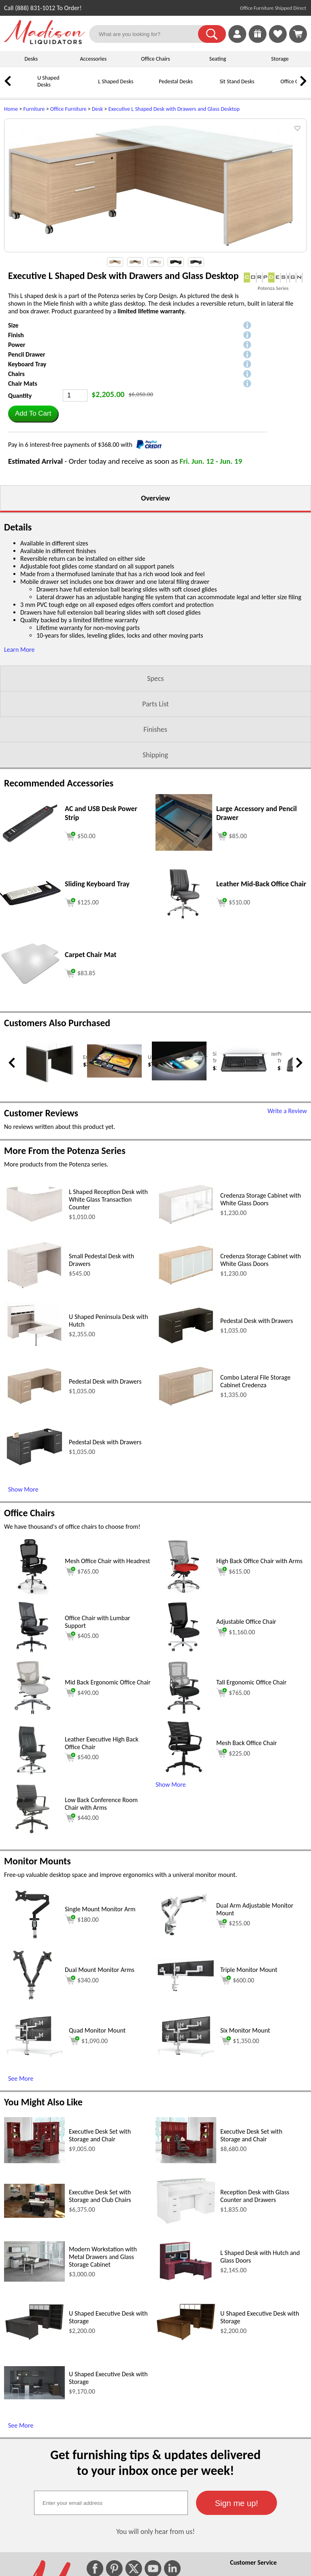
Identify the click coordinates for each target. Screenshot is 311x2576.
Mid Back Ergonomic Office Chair (108, 1682)
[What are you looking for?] (148, 34)
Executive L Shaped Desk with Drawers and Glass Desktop (173, 109)
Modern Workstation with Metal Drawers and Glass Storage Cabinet (103, 2256)
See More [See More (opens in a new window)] (20, 2078)
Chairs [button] (16, 374)
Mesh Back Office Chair (246, 1743)
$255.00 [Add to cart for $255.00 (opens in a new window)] (233, 1923)
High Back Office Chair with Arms (259, 1561)
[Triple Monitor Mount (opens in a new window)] (186, 1990)
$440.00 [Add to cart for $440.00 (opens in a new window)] (82, 1817)
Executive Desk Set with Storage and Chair (100, 2135)
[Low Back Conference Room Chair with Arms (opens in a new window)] (32, 1835)
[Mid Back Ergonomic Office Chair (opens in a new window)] (32, 1714)
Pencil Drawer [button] (26, 354)
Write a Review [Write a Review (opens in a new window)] (287, 1111)
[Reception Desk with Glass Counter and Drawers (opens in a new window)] (186, 2223)
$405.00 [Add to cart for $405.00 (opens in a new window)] (82, 1635)
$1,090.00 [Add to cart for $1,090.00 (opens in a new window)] (88, 2040)
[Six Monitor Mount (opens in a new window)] (186, 2054)
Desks (31, 58)
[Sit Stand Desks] (208, 87)
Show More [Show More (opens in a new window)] (23, 1489)
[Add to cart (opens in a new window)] (80, 835)
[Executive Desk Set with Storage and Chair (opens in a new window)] (34, 2161)
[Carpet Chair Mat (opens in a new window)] (30, 983)
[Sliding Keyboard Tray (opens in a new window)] (30, 903)
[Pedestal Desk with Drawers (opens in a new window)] (186, 1344)
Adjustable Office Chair (246, 1621)
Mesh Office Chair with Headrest (107, 1561)
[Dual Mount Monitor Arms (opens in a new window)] (32, 2001)
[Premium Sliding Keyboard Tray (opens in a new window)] (244, 1074)
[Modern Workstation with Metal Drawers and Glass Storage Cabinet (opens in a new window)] (34, 2279)
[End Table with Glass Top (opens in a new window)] (49, 1084)
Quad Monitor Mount (97, 2030)
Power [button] (16, 345)
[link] (298, 34)
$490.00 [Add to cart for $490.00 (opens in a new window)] (82, 1692)
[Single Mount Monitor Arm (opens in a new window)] (32, 1940)
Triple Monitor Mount (248, 1970)
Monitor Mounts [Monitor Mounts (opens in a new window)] (37, 1861)
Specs (155, 678)
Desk (97, 109)
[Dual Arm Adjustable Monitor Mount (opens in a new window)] (184, 1940)
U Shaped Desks (48, 81)
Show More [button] (171, 1784)
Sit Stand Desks (236, 81)
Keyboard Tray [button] (27, 364)
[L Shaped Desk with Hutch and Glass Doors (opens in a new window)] (186, 2282)
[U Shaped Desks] (26, 87)
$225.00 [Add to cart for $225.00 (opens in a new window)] (233, 1753)
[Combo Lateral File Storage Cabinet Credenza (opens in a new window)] (186, 1407)
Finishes (155, 729)
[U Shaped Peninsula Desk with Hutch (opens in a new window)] (34, 1347)
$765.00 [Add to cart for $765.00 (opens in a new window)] (82, 1571)
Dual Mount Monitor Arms (99, 1970)
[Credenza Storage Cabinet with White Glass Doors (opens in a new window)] (186, 1225)
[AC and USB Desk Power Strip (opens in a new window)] (30, 841)
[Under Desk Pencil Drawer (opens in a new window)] (114, 1075)
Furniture (34, 109)
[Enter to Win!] (257, 40)
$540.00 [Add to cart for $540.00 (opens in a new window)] (82, 1757)
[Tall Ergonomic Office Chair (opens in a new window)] (183, 1714)
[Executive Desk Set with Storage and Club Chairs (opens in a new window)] (34, 2215)
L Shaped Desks (115, 81)
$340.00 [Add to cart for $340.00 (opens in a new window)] (82, 1980)
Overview (155, 498)
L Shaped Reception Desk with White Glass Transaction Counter (108, 1199)
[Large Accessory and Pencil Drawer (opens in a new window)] (184, 848)
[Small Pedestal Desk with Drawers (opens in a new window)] (34, 1289)
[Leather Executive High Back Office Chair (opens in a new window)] (32, 1774)
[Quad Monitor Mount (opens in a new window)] (34, 2054)
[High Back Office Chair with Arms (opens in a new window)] (184, 1592)
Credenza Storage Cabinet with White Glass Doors (260, 1199)
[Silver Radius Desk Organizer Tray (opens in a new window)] (179, 1078)
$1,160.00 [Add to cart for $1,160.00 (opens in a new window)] (235, 1631)
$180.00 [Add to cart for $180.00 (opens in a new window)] (82, 1919)
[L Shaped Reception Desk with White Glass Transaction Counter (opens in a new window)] (34, 1222)
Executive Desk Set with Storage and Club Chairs (100, 2196)
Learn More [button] (19, 649)
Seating (217, 58)
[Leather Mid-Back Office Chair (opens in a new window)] (184, 919)
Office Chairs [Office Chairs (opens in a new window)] (29, 1513)
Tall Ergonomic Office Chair (251, 1682)
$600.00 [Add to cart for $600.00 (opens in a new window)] (237, 1980)
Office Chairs (155, 58)
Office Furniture (68, 109)
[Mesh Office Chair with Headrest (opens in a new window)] (32, 1592)
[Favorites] (278, 40)
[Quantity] (75, 395)
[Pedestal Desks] (148, 87)
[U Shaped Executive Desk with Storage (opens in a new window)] (34, 2339)
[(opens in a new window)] (273, 277)
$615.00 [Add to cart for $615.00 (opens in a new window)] (233, 1571)
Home (11, 109)
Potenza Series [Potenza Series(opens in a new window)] (273, 288)
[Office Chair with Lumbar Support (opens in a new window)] (32, 1653)
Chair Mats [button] (22, 383)
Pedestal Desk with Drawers (256, 1321)
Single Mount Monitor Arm (100, 1909)
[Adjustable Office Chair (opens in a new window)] (183, 1653)
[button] (212, 34)
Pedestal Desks (176, 81)
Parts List (155, 703)
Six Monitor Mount (245, 2030)
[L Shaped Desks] (87, 87)
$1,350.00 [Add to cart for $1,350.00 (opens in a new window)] (239, 2040)
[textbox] (111, 2503)
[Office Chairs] (269, 87)
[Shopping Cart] (298, 34)
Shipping (155, 754)
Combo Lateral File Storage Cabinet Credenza (255, 1381)
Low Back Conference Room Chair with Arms (101, 1803)
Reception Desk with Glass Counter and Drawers (254, 2196)
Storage (280, 58)
